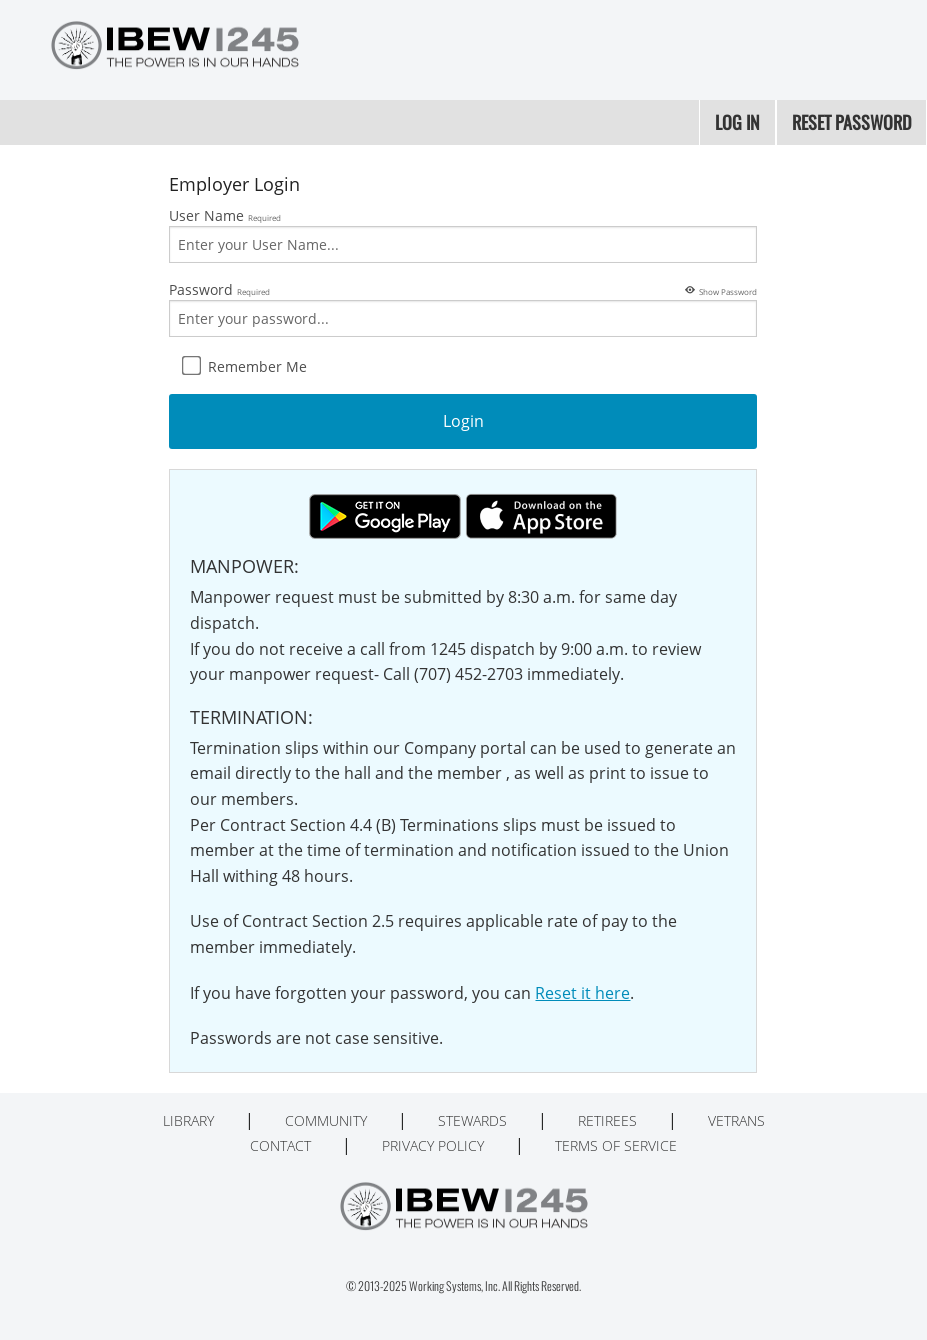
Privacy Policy (433, 1145)
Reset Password (851, 122)
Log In (737, 122)
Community (326, 1120)
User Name (463, 234)
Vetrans (736, 1120)
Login (463, 421)
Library (188, 1120)
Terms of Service (616, 1145)
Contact (280, 1145)
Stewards (472, 1120)
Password (463, 308)
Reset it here (582, 993)
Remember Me (244, 366)
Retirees (607, 1120)
